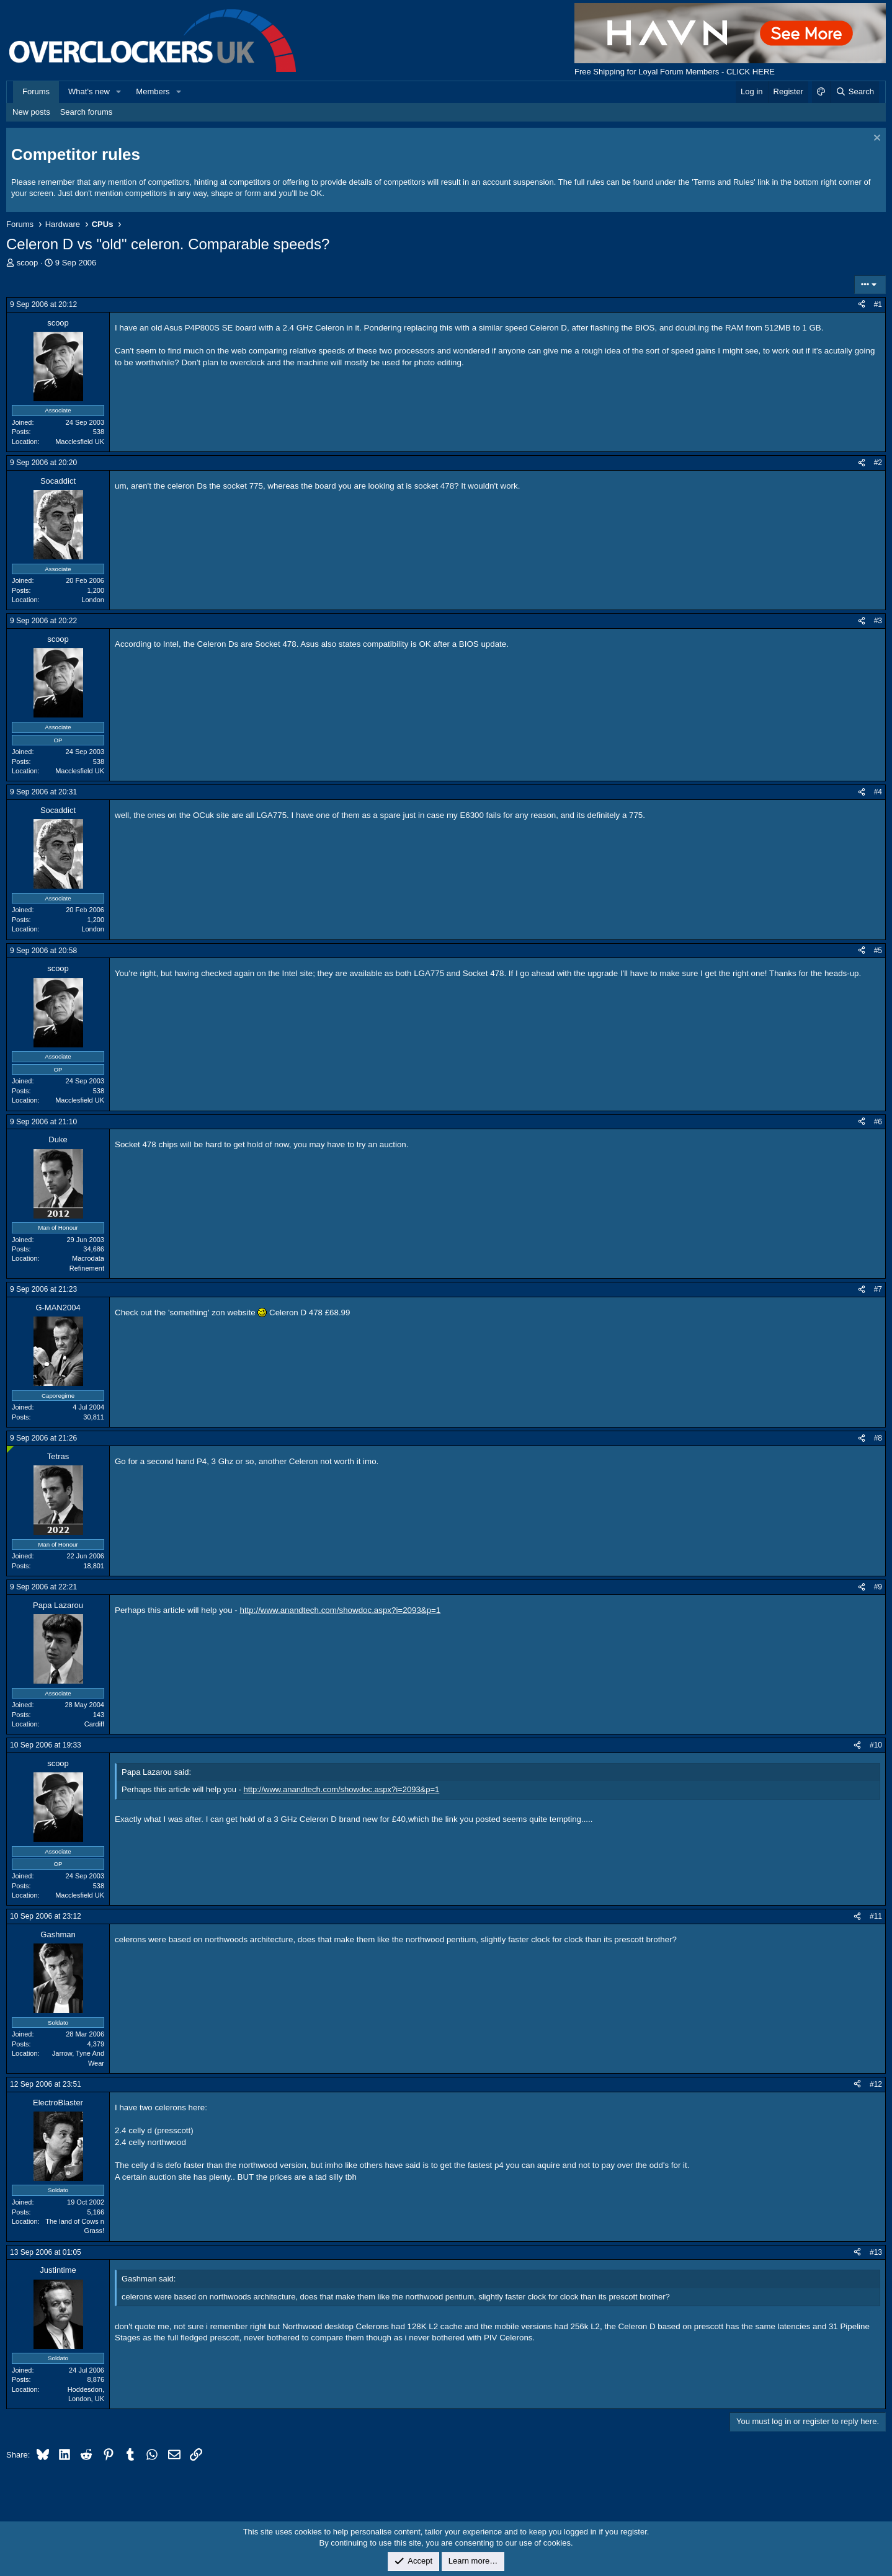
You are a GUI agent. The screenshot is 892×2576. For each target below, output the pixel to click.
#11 (876, 1916)
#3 (878, 620)
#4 (878, 792)
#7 (878, 1289)
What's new (89, 91)
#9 (878, 1587)
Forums (36, 91)
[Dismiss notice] (875, 139)
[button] (119, 91)
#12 (876, 2084)
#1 (878, 304)
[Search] (854, 91)
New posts (31, 112)
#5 (878, 950)
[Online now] (10, 1449)
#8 (878, 1438)
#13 (876, 2252)
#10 (876, 1745)
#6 (878, 1121)
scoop (27, 262)
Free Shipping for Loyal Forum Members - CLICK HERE (674, 71)
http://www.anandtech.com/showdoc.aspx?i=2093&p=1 (340, 1610)
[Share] (862, 305)
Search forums (86, 112)
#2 (878, 462)
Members (152, 91)
